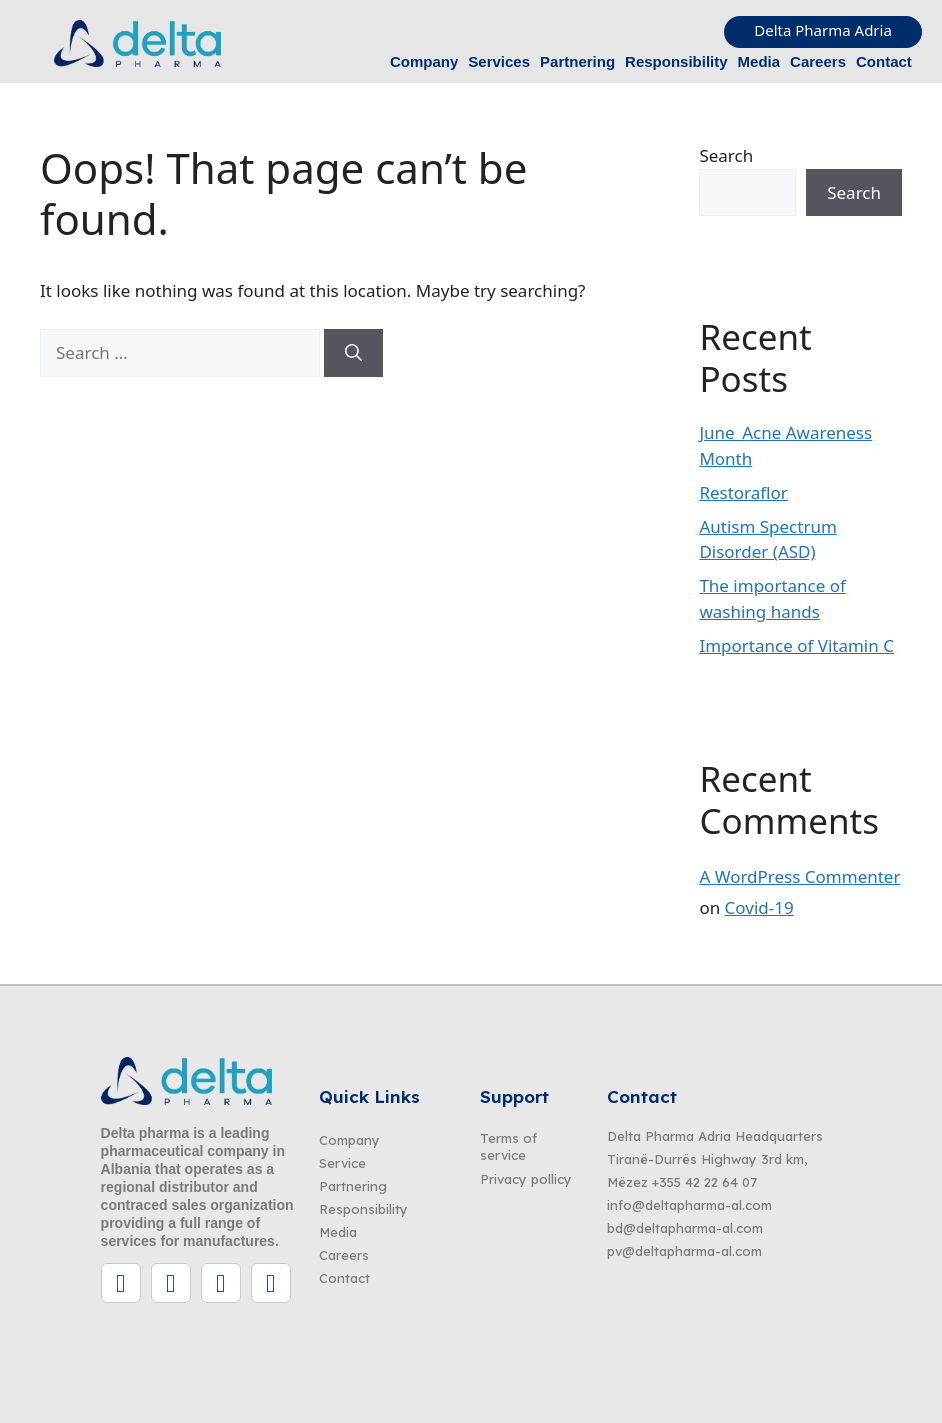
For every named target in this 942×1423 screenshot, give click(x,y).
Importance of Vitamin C (796, 645)
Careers (818, 61)
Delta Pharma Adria (823, 30)
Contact (884, 61)
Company (424, 61)
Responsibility (676, 61)
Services (499, 61)
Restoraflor (743, 492)
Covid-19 (759, 907)
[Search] (353, 353)
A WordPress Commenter (799, 876)
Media (759, 61)
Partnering (577, 61)
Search (726, 155)
